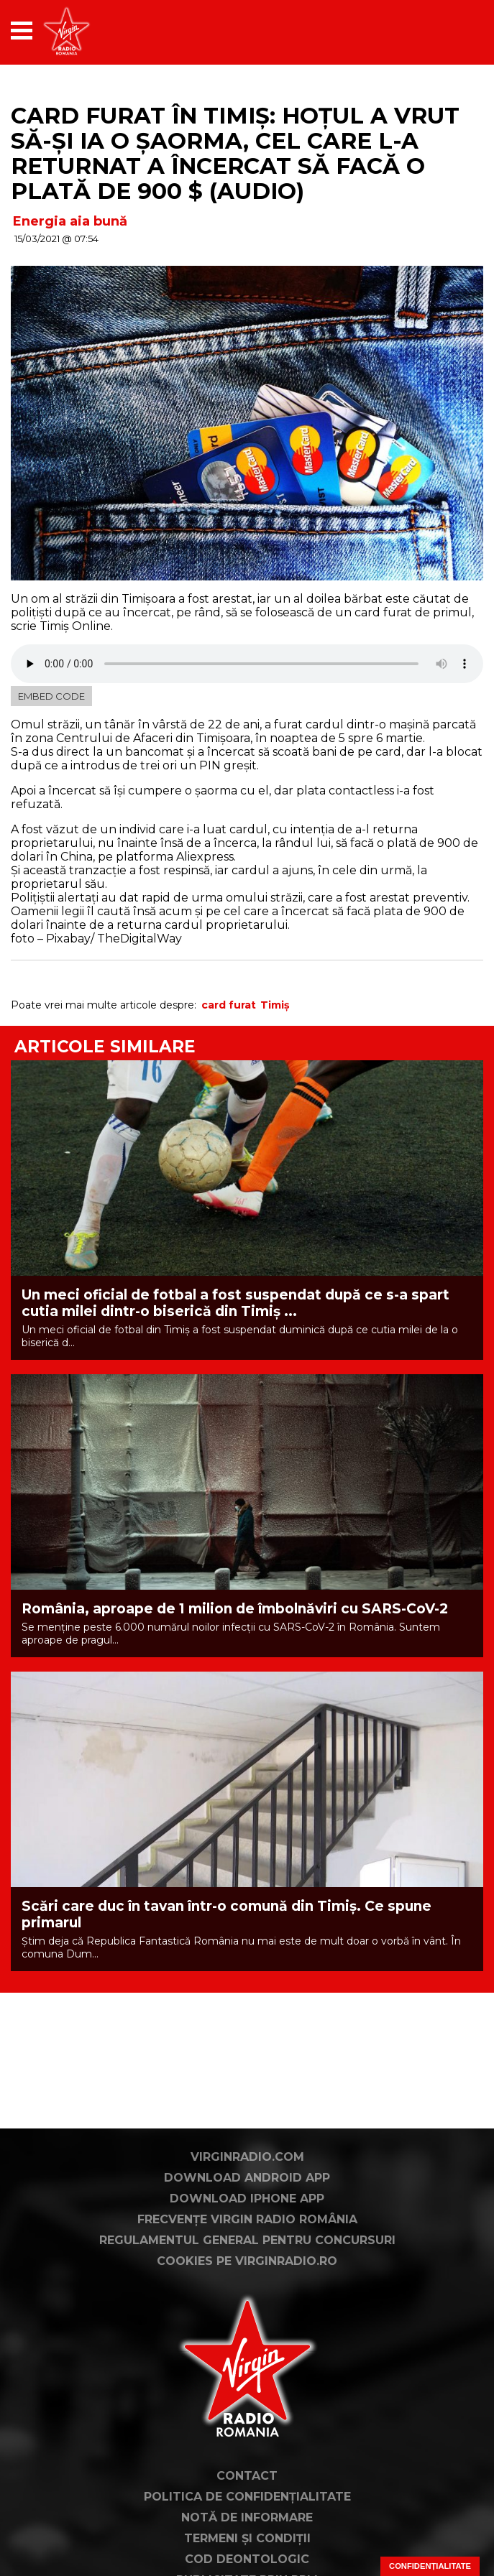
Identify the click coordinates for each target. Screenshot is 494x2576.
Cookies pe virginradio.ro (247, 2261)
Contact (247, 2476)
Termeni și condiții (247, 2538)
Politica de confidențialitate (247, 2496)
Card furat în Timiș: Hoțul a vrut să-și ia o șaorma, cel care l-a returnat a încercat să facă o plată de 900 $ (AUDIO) (235, 153)
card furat (228, 1005)
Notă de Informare (247, 2517)
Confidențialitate (430, 2566)
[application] (447, 30)
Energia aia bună (70, 221)
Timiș (274, 1005)
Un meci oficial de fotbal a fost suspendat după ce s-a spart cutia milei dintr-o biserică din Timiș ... (235, 1303)
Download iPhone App (247, 2198)
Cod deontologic (247, 2559)
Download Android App (247, 2177)
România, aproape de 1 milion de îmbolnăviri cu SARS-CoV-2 (235, 1608)
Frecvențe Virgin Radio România (247, 2219)
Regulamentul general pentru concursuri (247, 2240)
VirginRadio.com (247, 2157)
